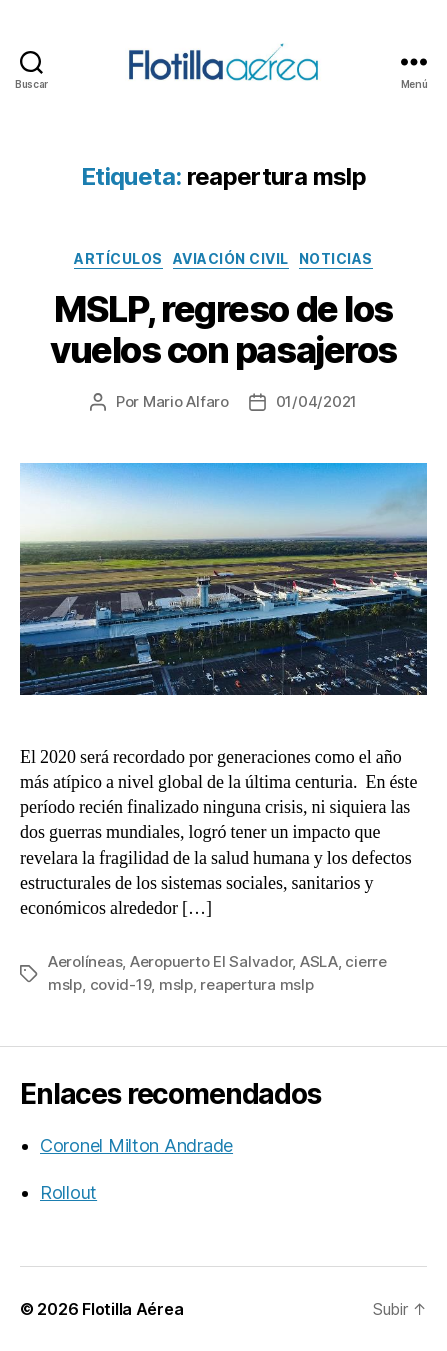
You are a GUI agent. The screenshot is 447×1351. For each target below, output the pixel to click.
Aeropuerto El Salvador (211, 961)
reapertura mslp (256, 984)
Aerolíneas (85, 961)
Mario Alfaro (186, 401)
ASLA (319, 961)
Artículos (118, 258)
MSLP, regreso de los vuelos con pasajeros (223, 329)
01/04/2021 (316, 401)
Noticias (336, 258)
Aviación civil (231, 258)
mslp (176, 984)
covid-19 (121, 984)
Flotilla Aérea (132, 1309)
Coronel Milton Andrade (136, 1145)
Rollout (68, 1192)
